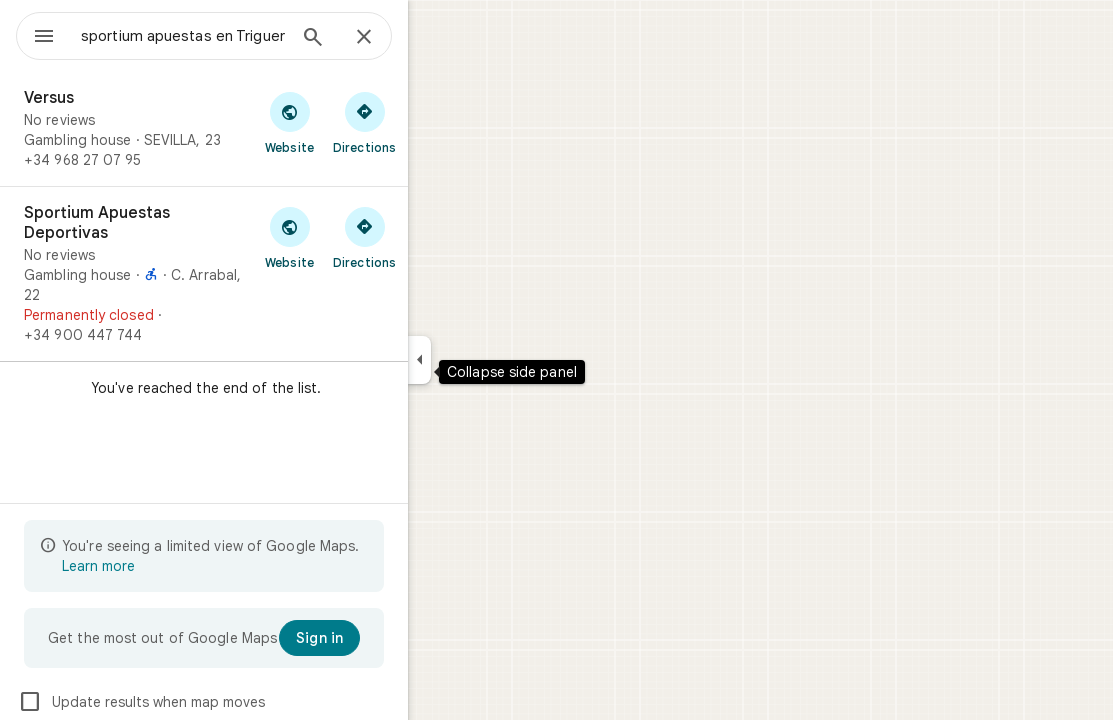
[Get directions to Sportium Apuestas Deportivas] (436, 237)
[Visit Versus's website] (361, 122)
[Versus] (276, 129)
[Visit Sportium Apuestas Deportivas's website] (361, 237)
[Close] (436, 38)
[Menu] (36, 34)
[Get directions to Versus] (436, 122)
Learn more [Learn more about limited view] (170, 566)
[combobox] (235, 36)
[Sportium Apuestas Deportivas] (276, 274)
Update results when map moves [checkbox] (213, 702)
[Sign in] (391, 638)
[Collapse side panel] (491, 360)
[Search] (385, 39)
